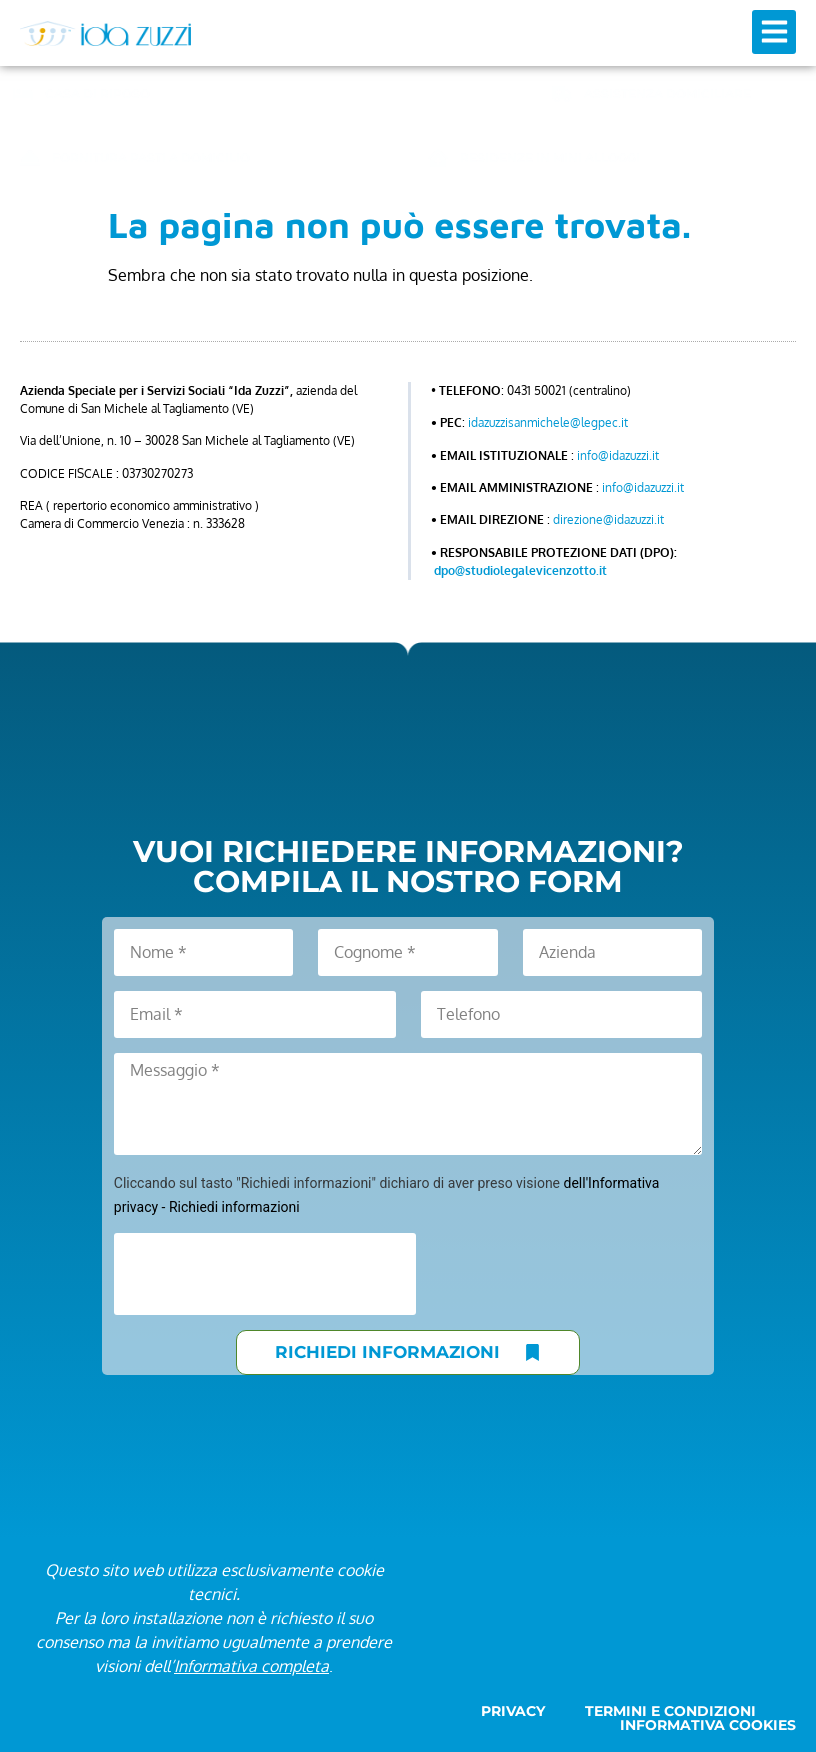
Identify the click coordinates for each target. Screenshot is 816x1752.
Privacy (513, 1711)
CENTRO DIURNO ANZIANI (397, 93)
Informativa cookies (708, 1725)
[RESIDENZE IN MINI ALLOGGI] (438, 158)
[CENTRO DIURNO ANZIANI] (293, 94)
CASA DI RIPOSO (97, 93)
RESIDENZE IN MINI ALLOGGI (550, 157)
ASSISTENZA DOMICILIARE (667, 93)
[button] (774, 32)
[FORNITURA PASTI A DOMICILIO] (30, 158)
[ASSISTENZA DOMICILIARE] (562, 94)
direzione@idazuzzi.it (608, 519)
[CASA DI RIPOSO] (23, 94)
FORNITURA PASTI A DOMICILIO (151, 157)
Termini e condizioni (670, 1711)
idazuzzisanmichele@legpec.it (548, 422)
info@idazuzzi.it (618, 455)
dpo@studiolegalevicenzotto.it (520, 570)
